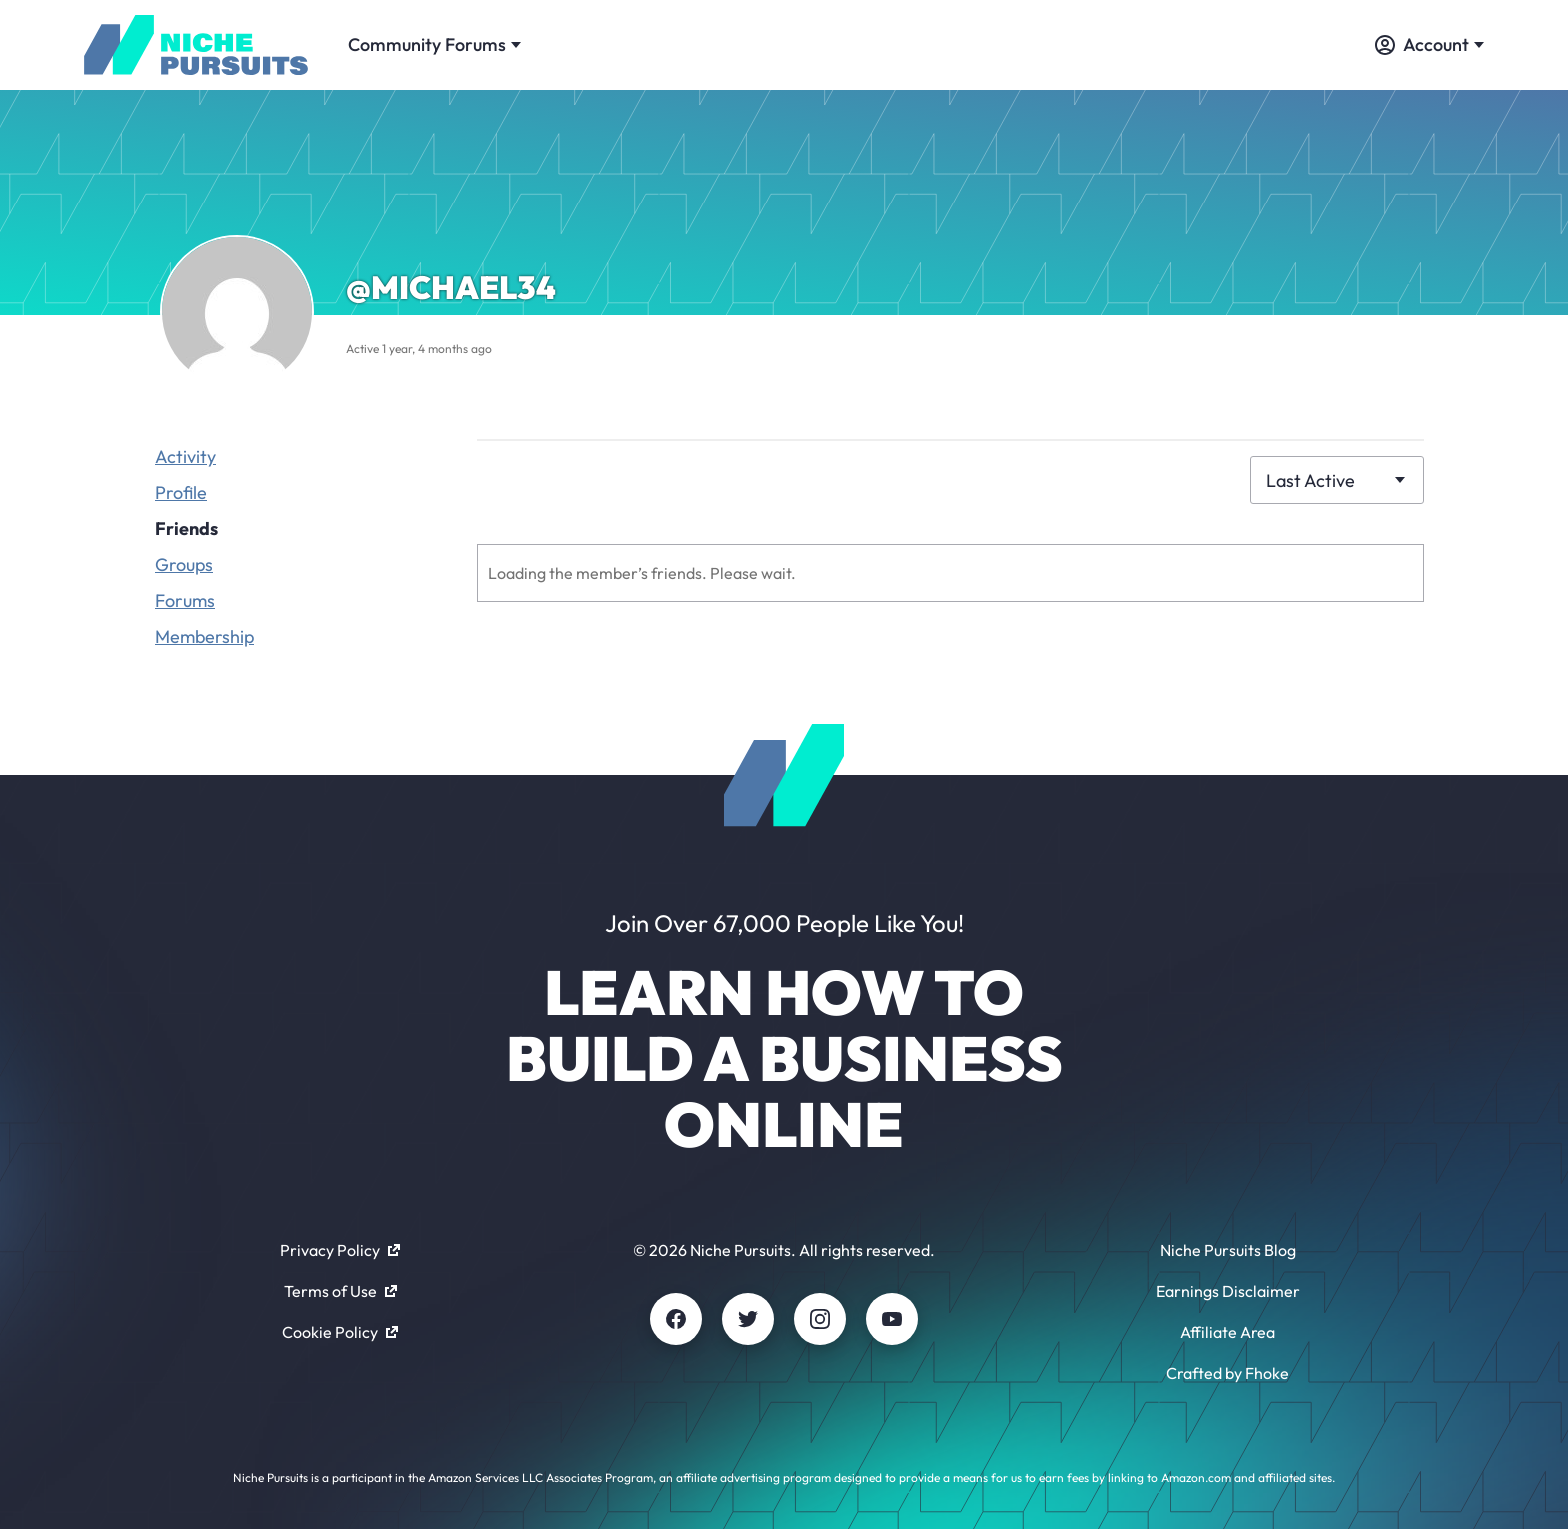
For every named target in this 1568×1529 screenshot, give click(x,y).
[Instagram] (820, 1319)
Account (1429, 44)
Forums (185, 600)
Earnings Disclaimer (1228, 1291)
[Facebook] (676, 1319)
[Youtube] (892, 1319)
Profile (181, 492)
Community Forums (434, 44)
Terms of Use (340, 1291)
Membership (204, 636)
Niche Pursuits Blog (1228, 1250)
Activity (185, 456)
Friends (186, 528)
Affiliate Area (1227, 1332)
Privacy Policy (340, 1250)
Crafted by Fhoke (1227, 1373)
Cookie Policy (340, 1332)
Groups (184, 564)
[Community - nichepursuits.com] (196, 45)
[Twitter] (748, 1319)
